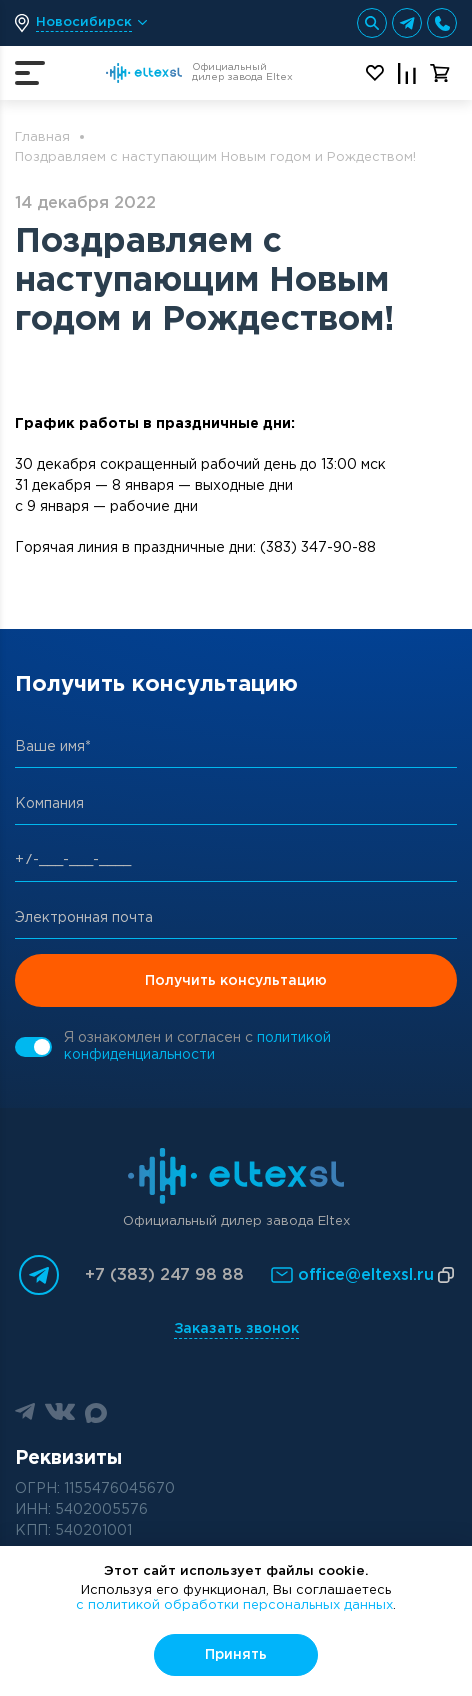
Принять (236, 1655)
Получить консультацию (236, 981)
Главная (42, 137)
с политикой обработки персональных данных (234, 1605)
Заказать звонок (236, 1329)
